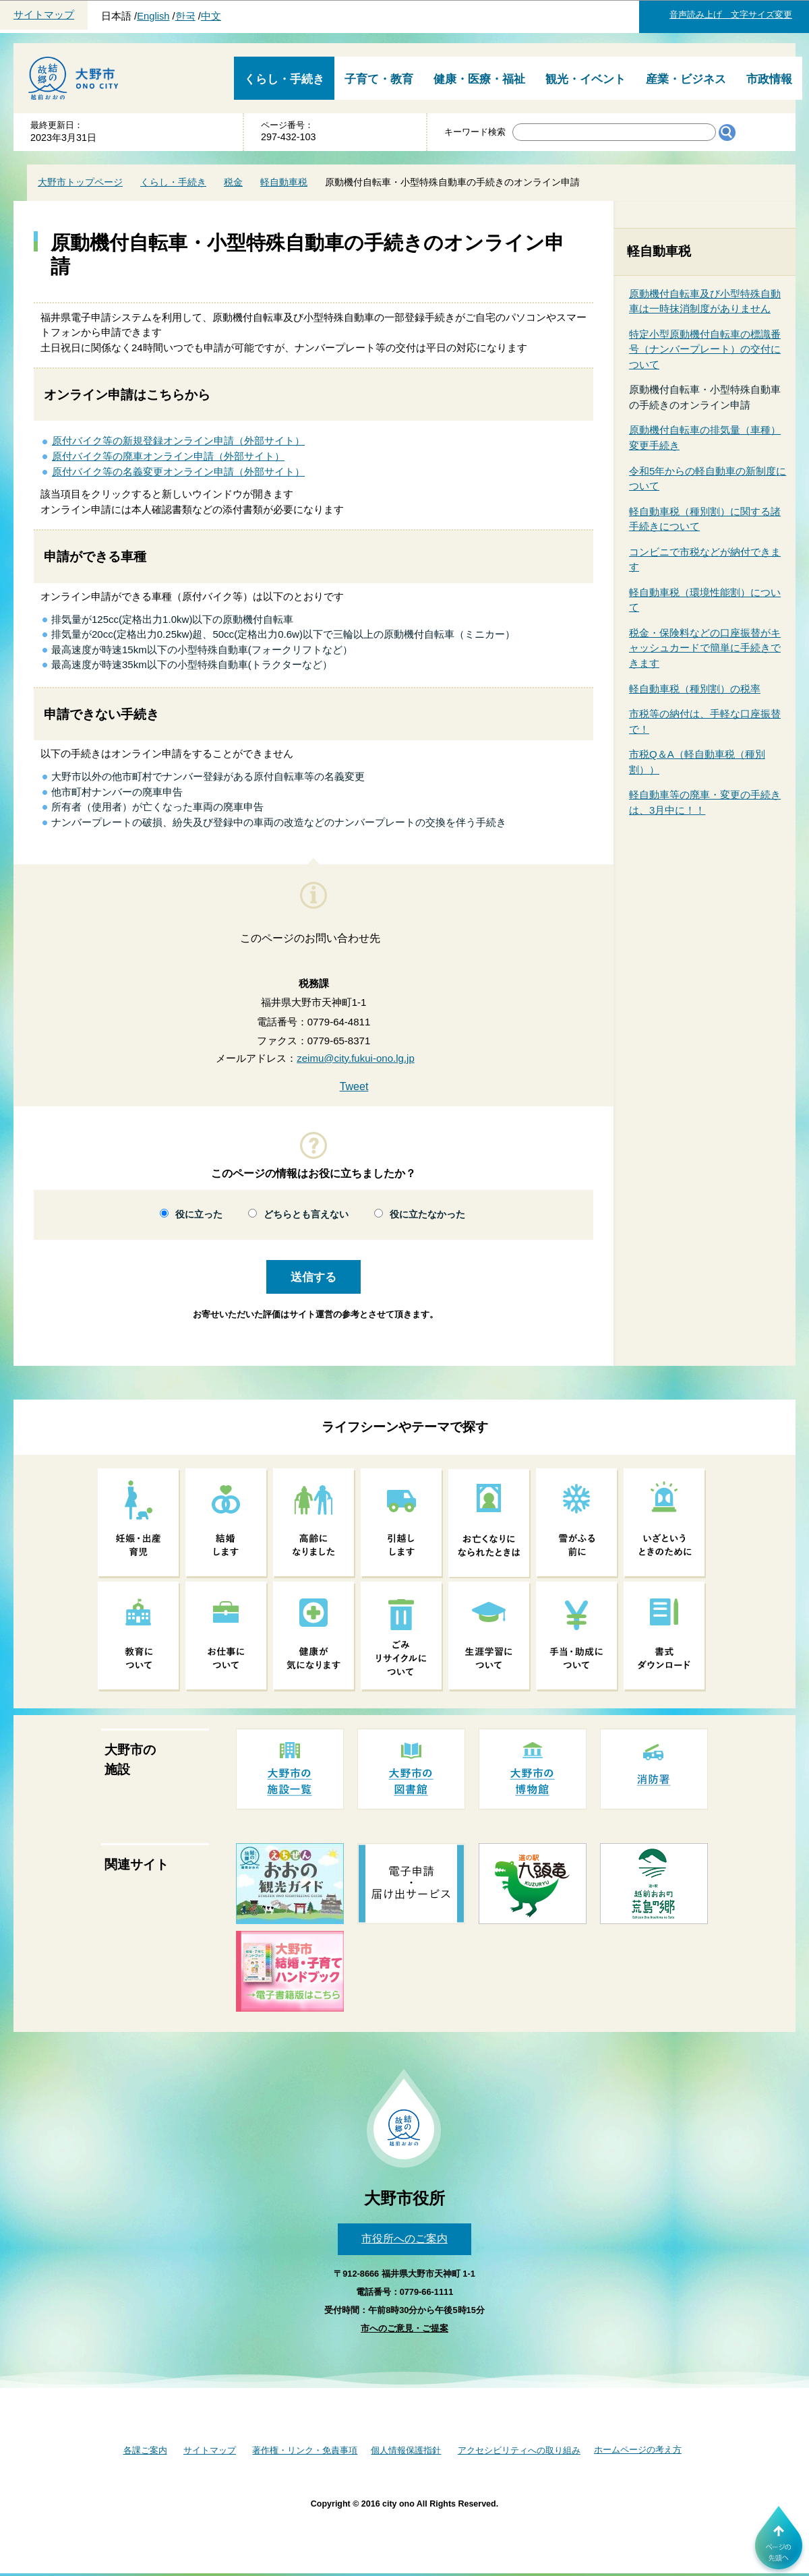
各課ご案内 (145, 2450)
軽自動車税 (283, 182)
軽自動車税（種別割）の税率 (694, 688)
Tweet (354, 1086)
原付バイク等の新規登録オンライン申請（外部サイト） (178, 440)
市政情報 (769, 79)
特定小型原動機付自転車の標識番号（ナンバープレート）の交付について (705, 349)
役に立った (198, 1214)
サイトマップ (43, 14)
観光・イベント (585, 79)
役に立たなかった (427, 1214)
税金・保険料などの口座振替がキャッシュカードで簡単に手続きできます (705, 648)
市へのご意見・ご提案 (404, 2328)
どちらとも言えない (306, 1214)
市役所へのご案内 (404, 2238)
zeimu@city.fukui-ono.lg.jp (356, 1058)
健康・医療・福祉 (479, 79)
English (153, 16)
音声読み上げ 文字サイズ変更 (730, 14)
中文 (211, 16)
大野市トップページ (80, 182)
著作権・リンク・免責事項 (304, 2450)
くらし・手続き (284, 79)
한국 (185, 16)
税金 (233, 182)
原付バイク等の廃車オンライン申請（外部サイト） (168, 456)
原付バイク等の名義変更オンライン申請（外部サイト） (178, 471)
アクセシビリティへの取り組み (519, 2450)
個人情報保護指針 (406, 2450)
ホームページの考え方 (638, 2450)
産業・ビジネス (686, 79)
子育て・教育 (378, 79)
